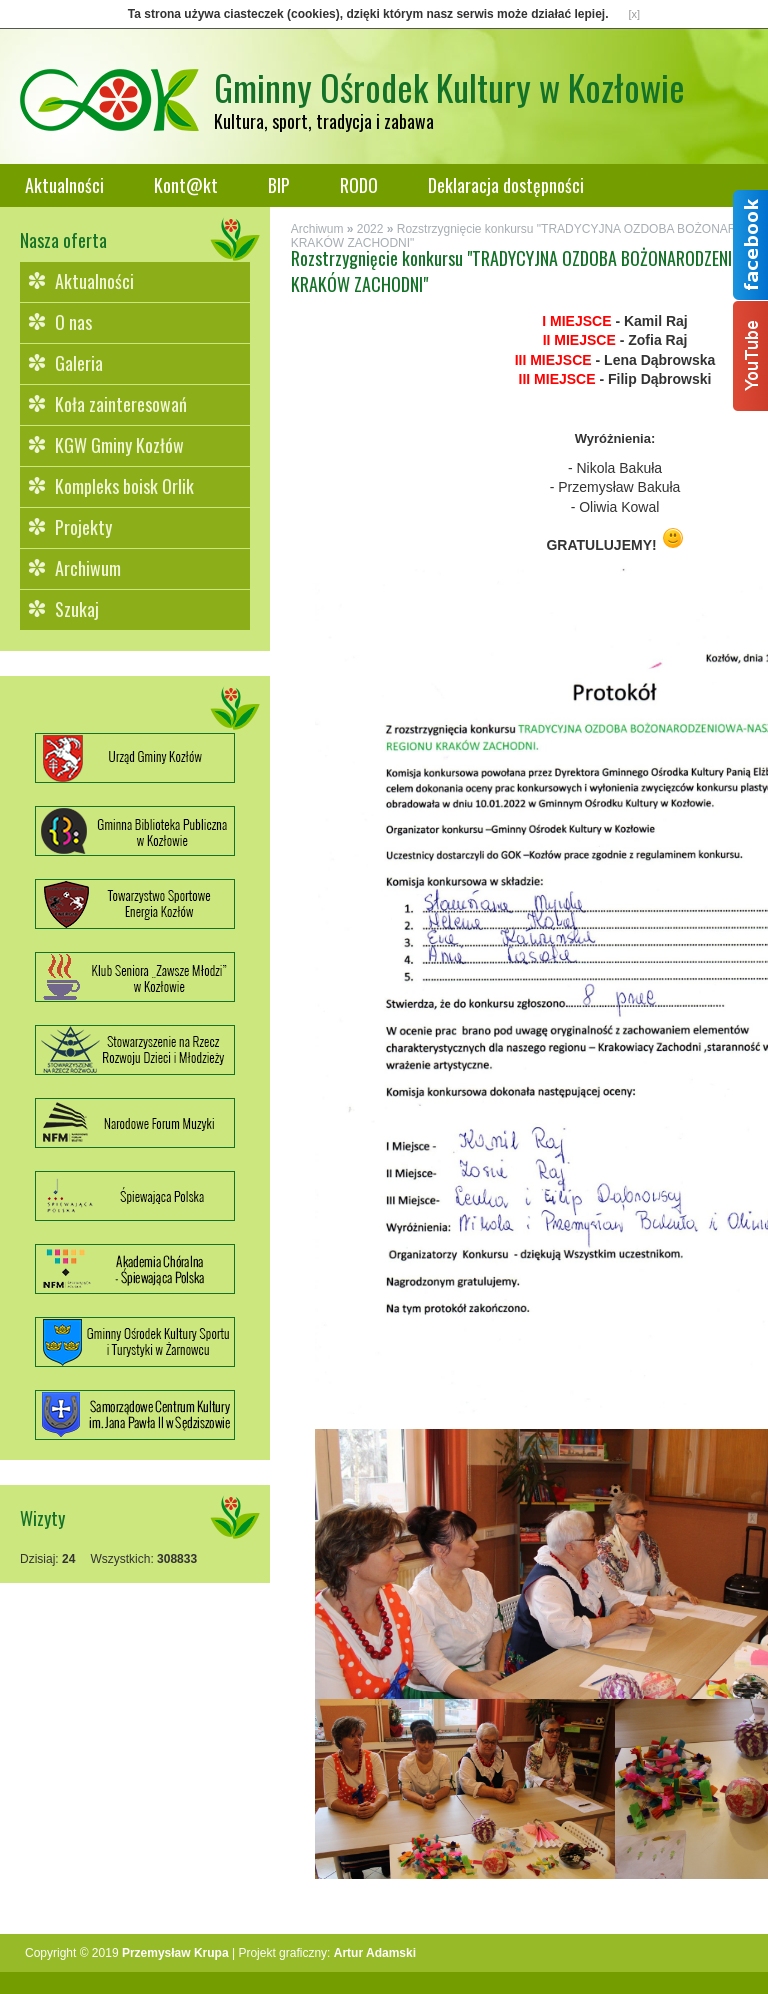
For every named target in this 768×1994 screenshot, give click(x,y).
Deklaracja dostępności (506, 185)
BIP (279, 185)
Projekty (83, 527)
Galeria (79, 363)
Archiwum (88, 568)
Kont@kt (186, 185)
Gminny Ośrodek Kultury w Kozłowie (449, 86)
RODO (359, 185)
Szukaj (77, 609)
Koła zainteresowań (121, 404)
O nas (73, 322)
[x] (635, 14)
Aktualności (64, 185)
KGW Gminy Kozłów (119, 445)
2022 (370, 229)
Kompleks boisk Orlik (124, 486)
